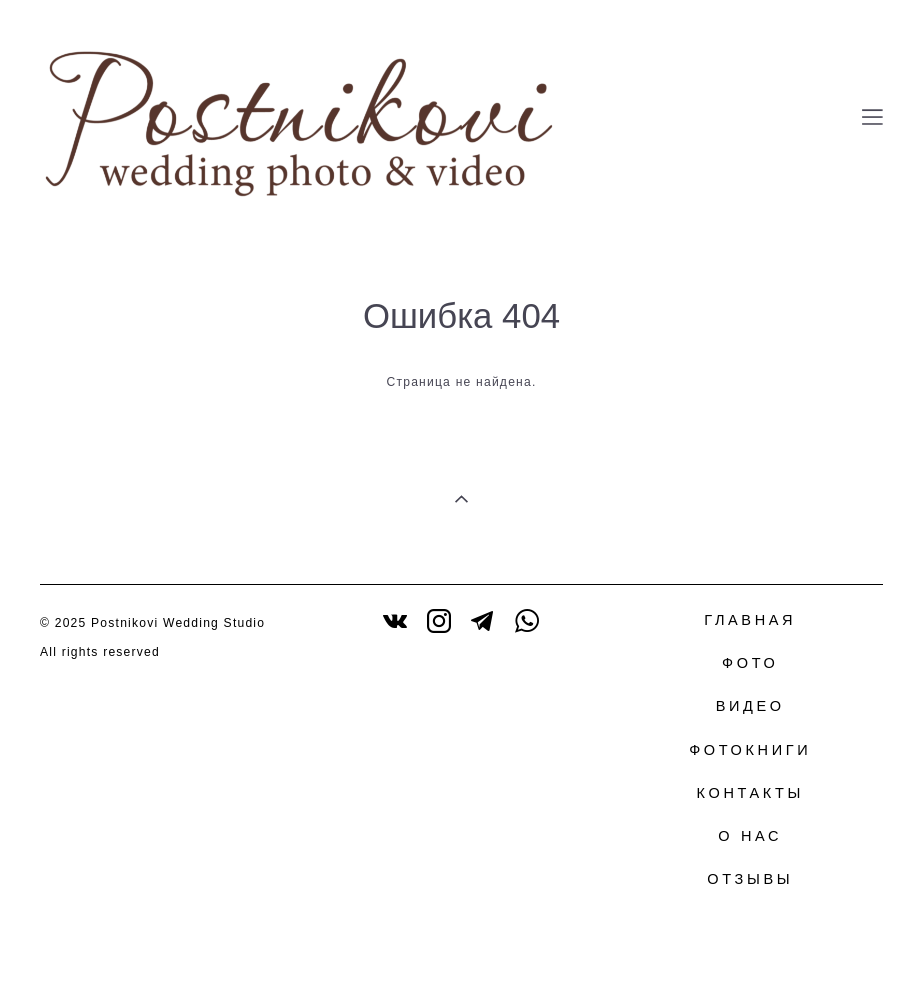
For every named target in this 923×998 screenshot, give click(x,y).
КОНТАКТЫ (750, 793)
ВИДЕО (750, 706)
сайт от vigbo (844, 951)
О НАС (750, 836)
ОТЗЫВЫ (750, 879)
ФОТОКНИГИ (750, 750)
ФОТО (750, 663)
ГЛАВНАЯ (750, 620)
